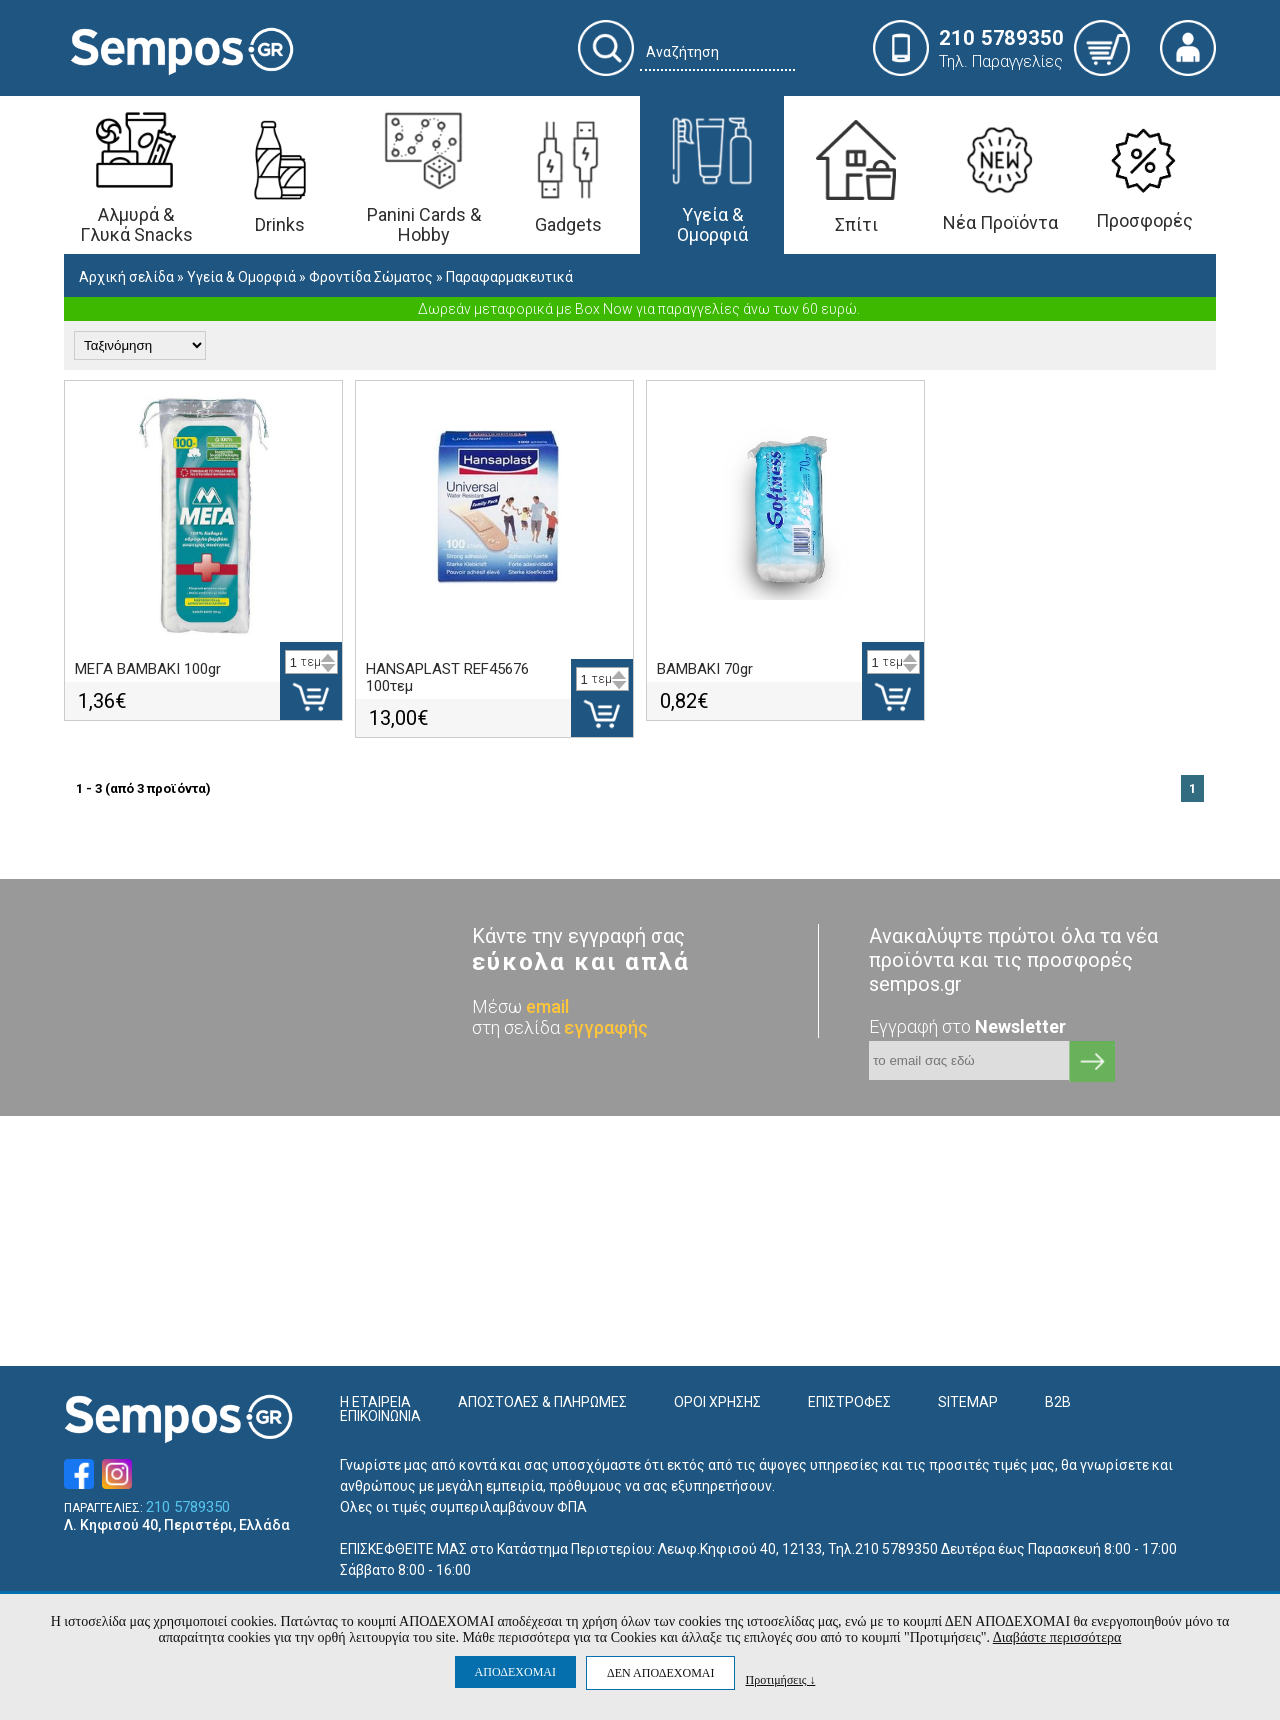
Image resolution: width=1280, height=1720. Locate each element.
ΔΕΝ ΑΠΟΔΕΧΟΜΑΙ (660, 1673)
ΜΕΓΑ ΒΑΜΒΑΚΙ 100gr (148, 669)
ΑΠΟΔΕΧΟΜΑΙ (515, 1672)
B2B (1058, 1402)
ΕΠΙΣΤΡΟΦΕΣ (849, 1402)
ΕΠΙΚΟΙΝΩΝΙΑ (380, 1416)
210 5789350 (188, 1507)
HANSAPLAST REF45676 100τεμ (447, 677)
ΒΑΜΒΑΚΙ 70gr (705, 669)
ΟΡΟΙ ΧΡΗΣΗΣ (717, 1402)
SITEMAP (968, 1402)
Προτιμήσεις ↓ (780, 1679)
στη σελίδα (560, 1027)
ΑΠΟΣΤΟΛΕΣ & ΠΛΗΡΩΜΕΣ (542, 1402)
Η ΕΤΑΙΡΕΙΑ (375, 1402)
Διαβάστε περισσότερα (1057, 1637)
